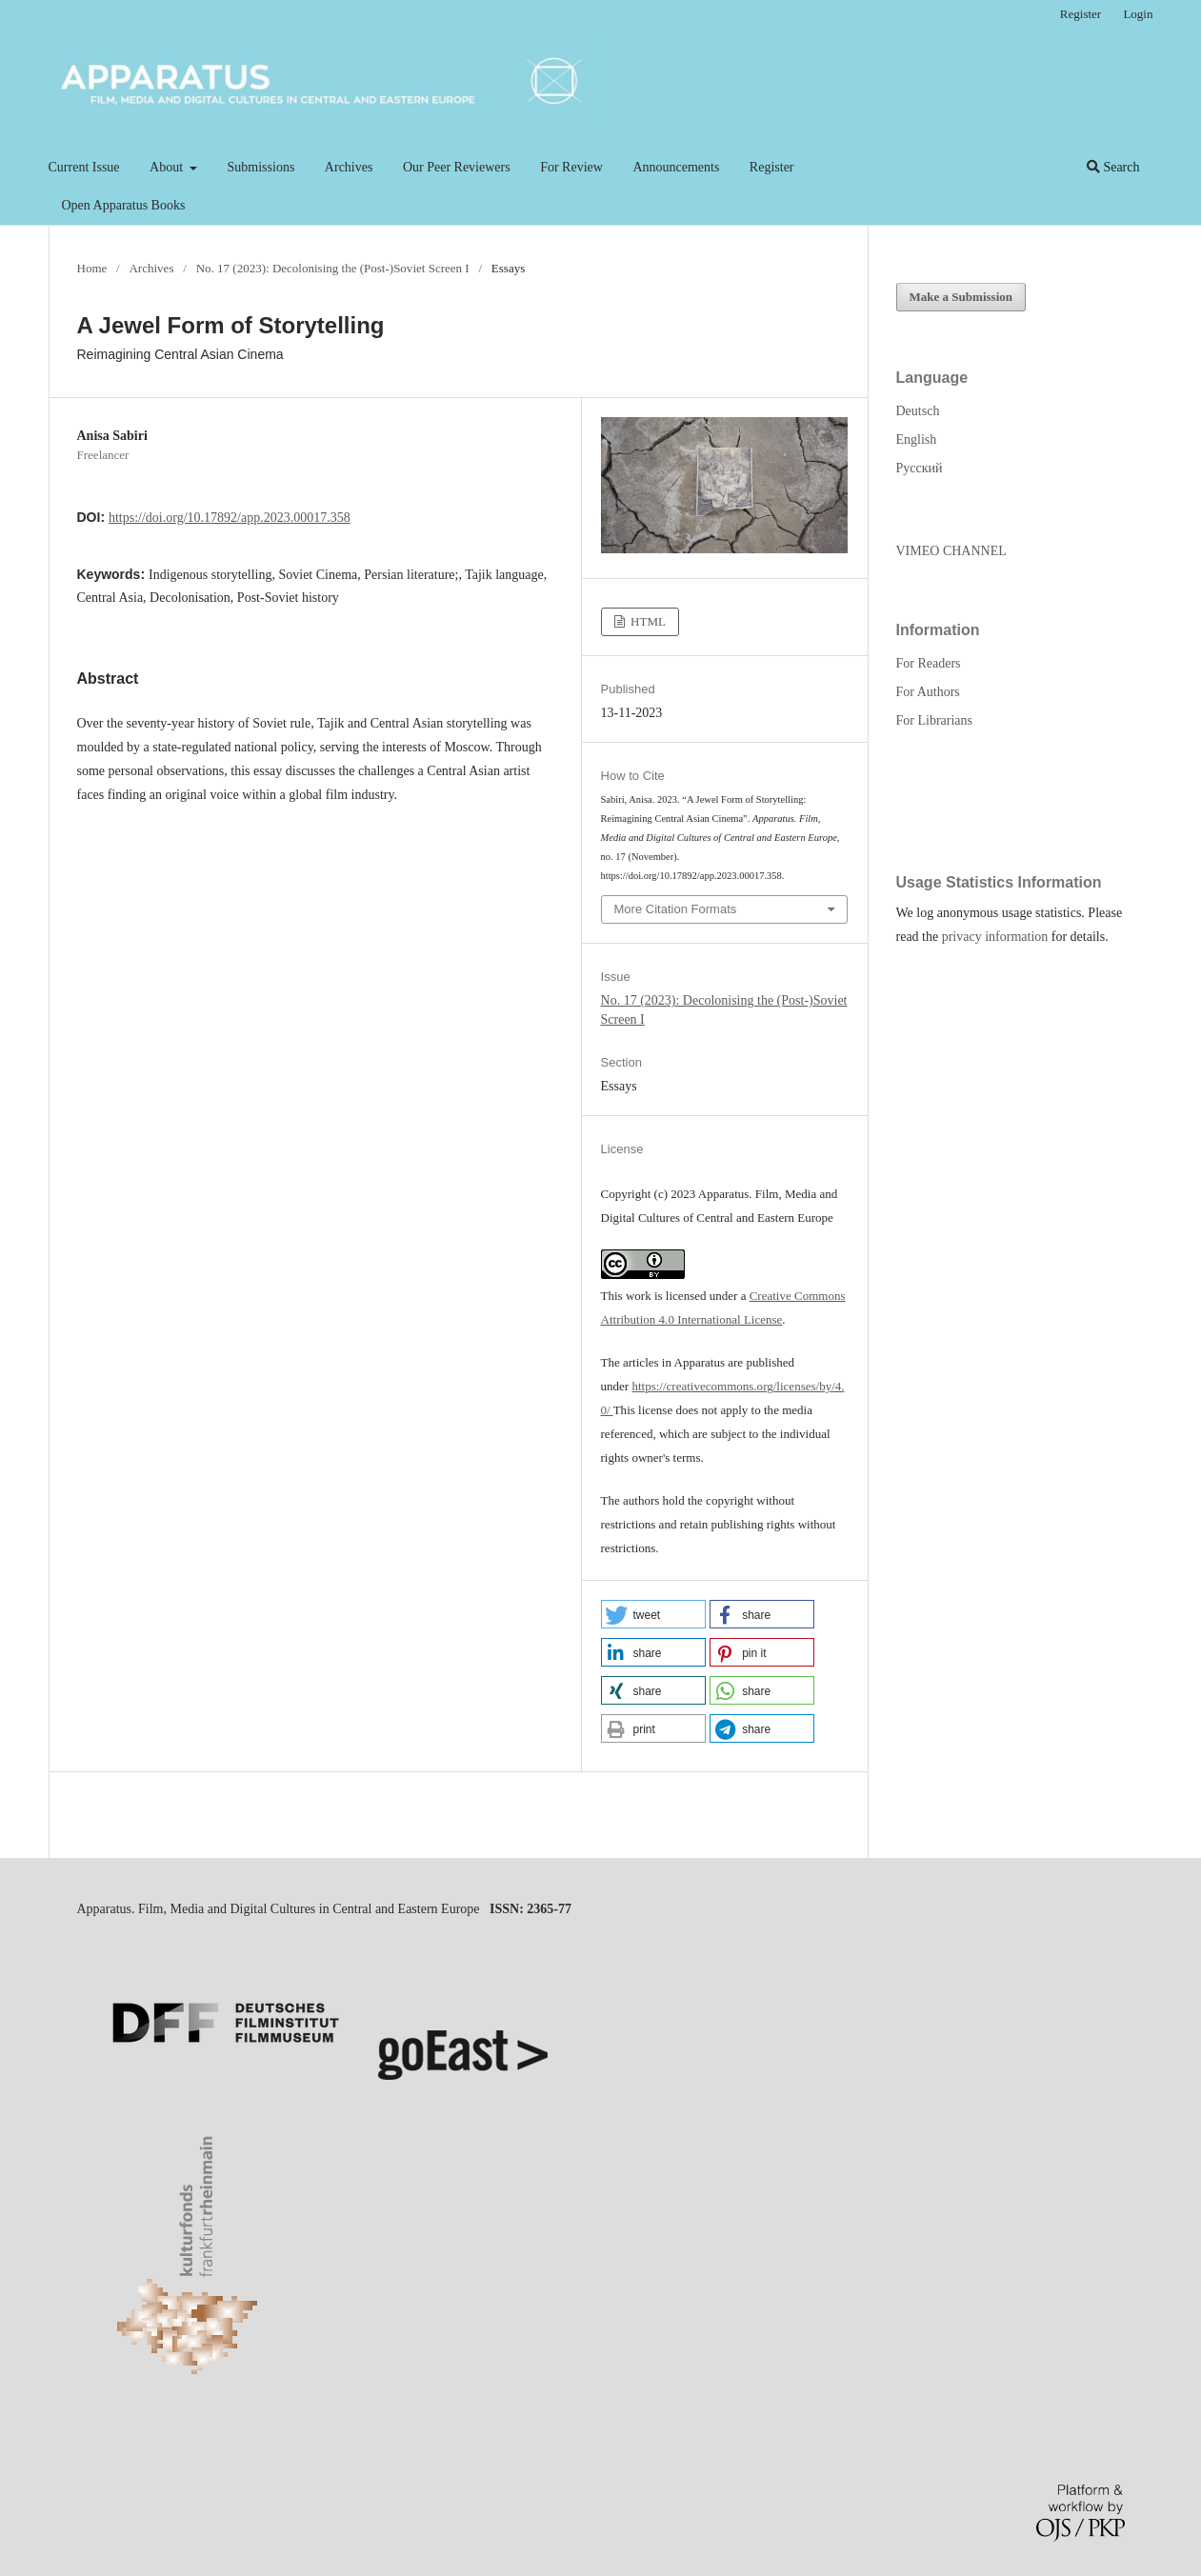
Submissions (261, 167)
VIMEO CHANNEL (951, 551)
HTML (647, 621)
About (168, 167)
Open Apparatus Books (124, 205)
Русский (919, 468)
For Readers (928, 663)
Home (92, 268)
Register (772, 167)
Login (1137, 14)
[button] (653, 1614)
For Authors (928, 692)
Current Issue (84, 167)
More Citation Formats (675, 909)
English (916, 439)
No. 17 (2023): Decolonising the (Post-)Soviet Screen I (333, 268)
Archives (349, 167)
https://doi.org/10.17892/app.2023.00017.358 (229, 517)
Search (1113, 167)
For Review (571, 167)
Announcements (675, 167)
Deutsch (918, 411)
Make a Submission (961, 297)
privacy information (995, 936)
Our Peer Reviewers (456, 167)
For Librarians (934, 720)
